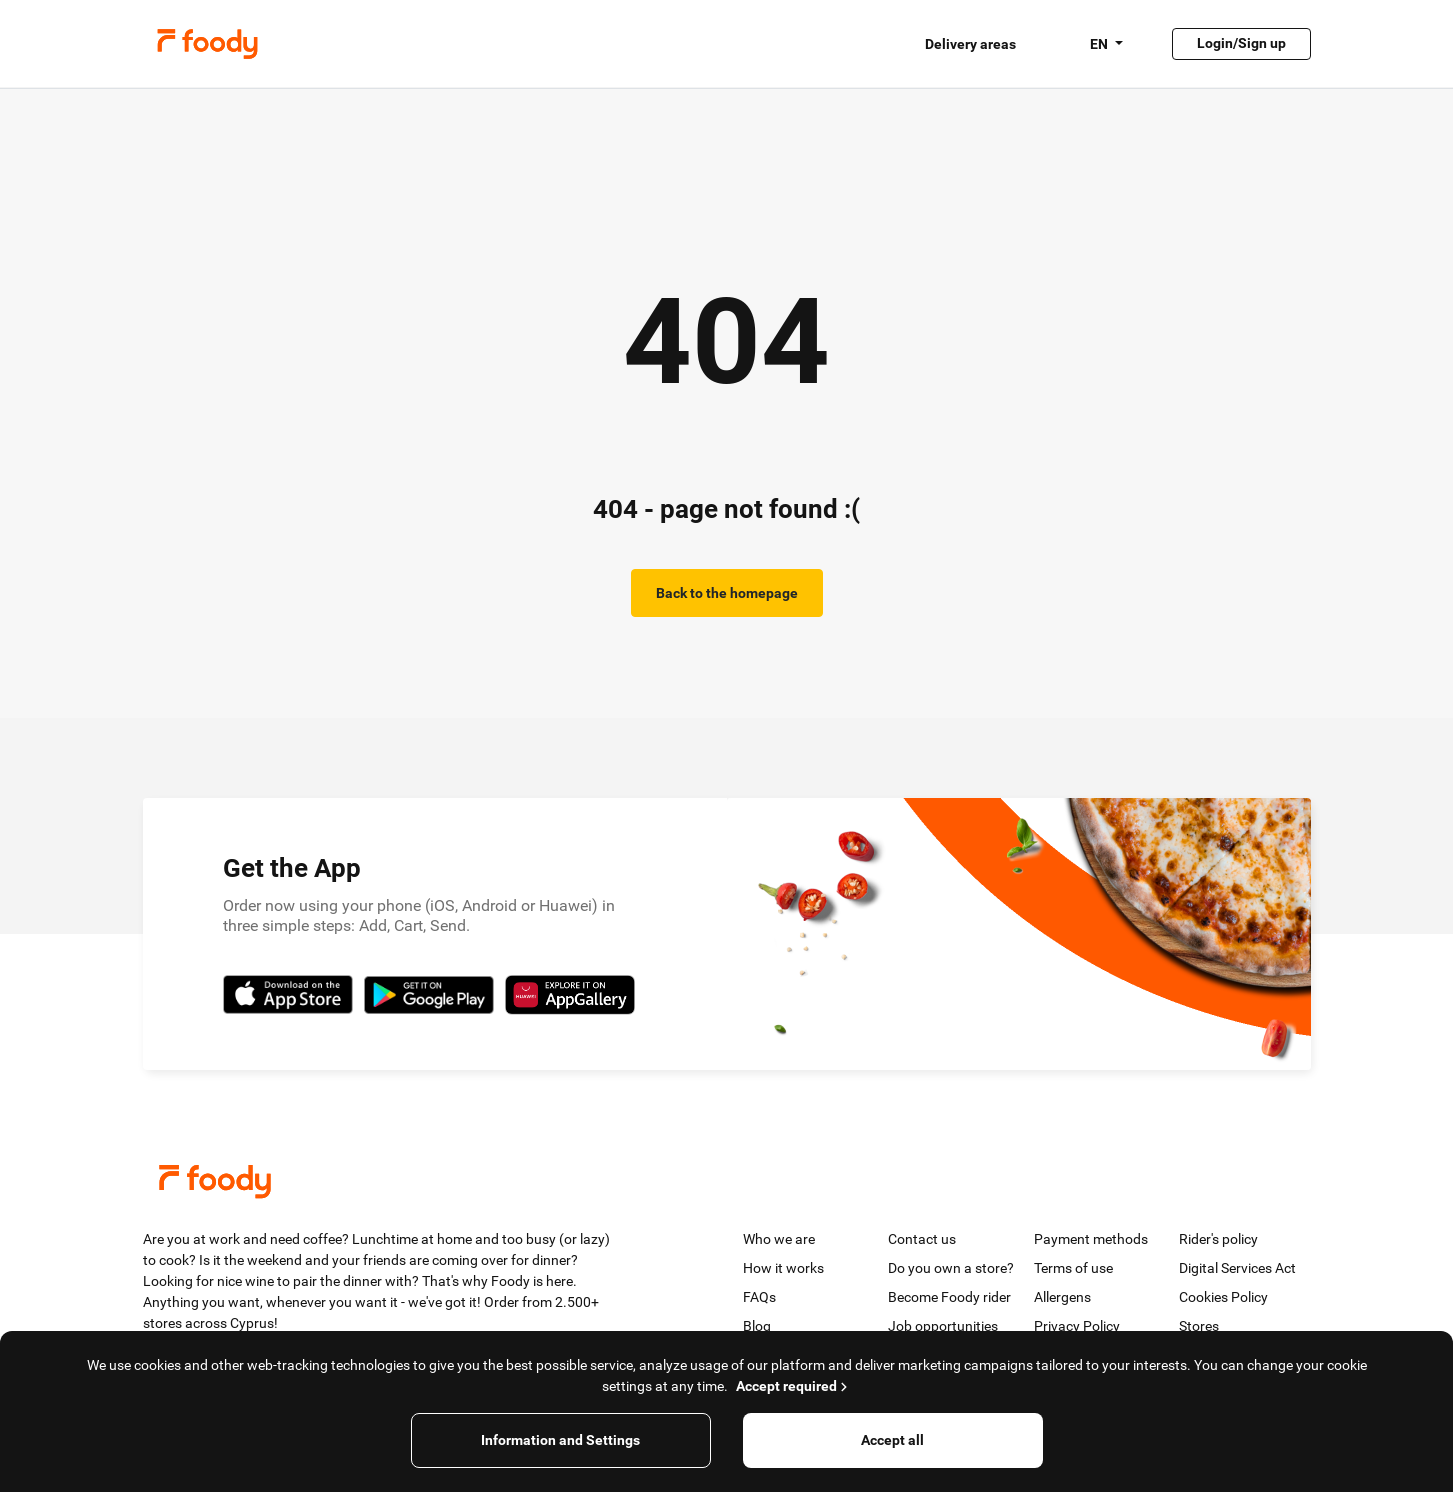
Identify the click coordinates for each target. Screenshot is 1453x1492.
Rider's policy (1218, 1239)
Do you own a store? (951, 1268)
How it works (783, 1268)
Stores (1199, 1326)
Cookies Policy (1223, 1297)
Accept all (892, 1440)
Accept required (793, 1386)
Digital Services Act (1237, 1268)
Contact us (922, 1239)
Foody (207, 44)
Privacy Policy (1077, 1326)
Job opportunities (943, 1326)
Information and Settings (560, 1440)
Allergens (1062, 1297)
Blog (757, 1326)
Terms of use (1073, 1268)
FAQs (759, 1297)
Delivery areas (970, 44)
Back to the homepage (727, 593)
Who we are (779, 1239)
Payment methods (1091, 1239)
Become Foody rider (949, 1297)
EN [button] (1100, 44)
